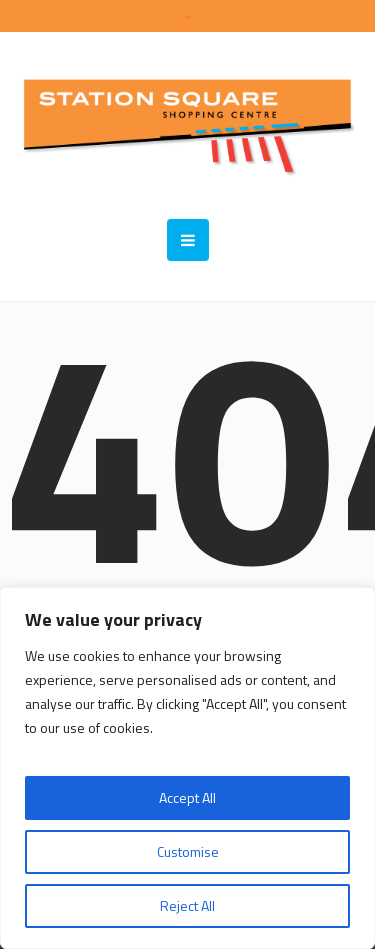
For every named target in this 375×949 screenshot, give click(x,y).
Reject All (187, 905)
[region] (187, 768)
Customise (188, 851)
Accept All (187, 797)
